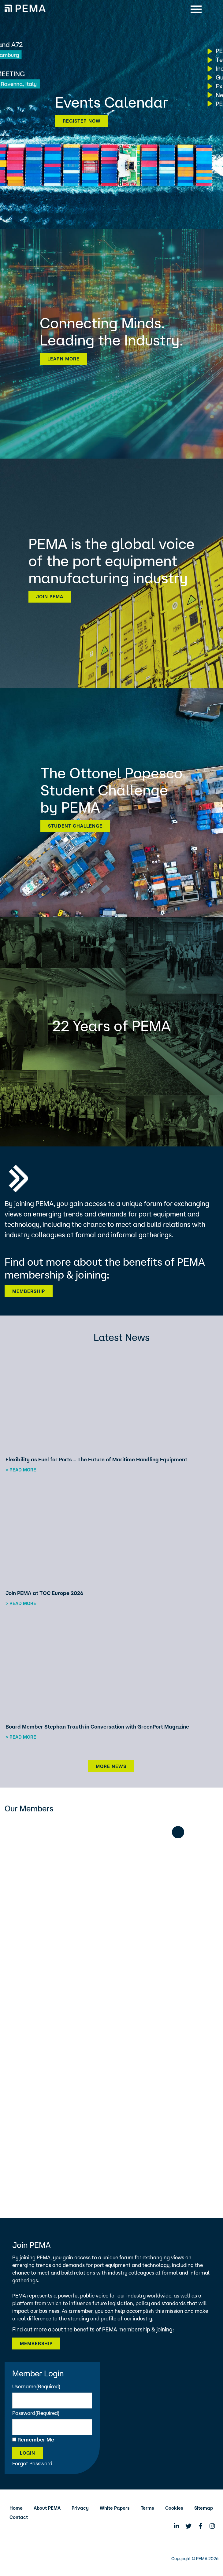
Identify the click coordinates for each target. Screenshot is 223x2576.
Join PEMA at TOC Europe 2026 (45, 1593)
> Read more (21, 1469)
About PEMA (47, 2508)
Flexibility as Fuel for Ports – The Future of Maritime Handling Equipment (96, 1459)
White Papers (115, 2508)
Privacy (80, 2508)
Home (16, 2508)
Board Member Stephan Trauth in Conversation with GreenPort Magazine (97, 1726)
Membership (28, 1291)
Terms (147, 2508)
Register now (82, 121)
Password (36, 2413)
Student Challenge (75, 826)
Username (36, 2386)
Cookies (174, 2508)
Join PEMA (49, 596)
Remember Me (35, 2439)
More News (111, 1766)
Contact (18, 2517)
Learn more (63, 358)
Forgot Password (32, 2463)
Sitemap (203, 2508)
